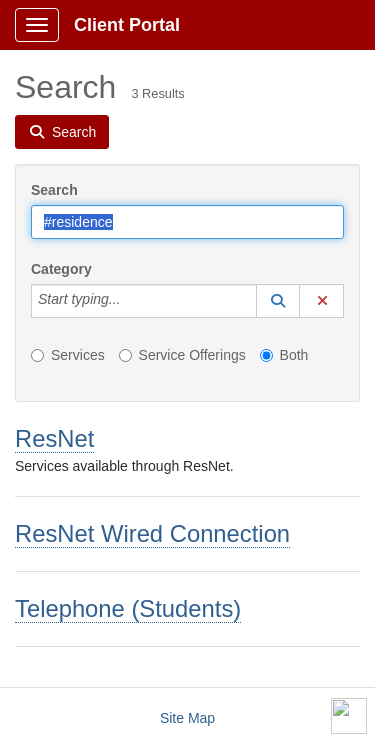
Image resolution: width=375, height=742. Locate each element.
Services (68, 355)
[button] (278, 301)
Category (61, 269)
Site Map (187, 718)
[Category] (131, 301)
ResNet (54, 438)
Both (284, 355)
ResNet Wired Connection (152, 533)
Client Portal (127, 25)
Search (54, 190)
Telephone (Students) (128, 608)
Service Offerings (182, 355)
